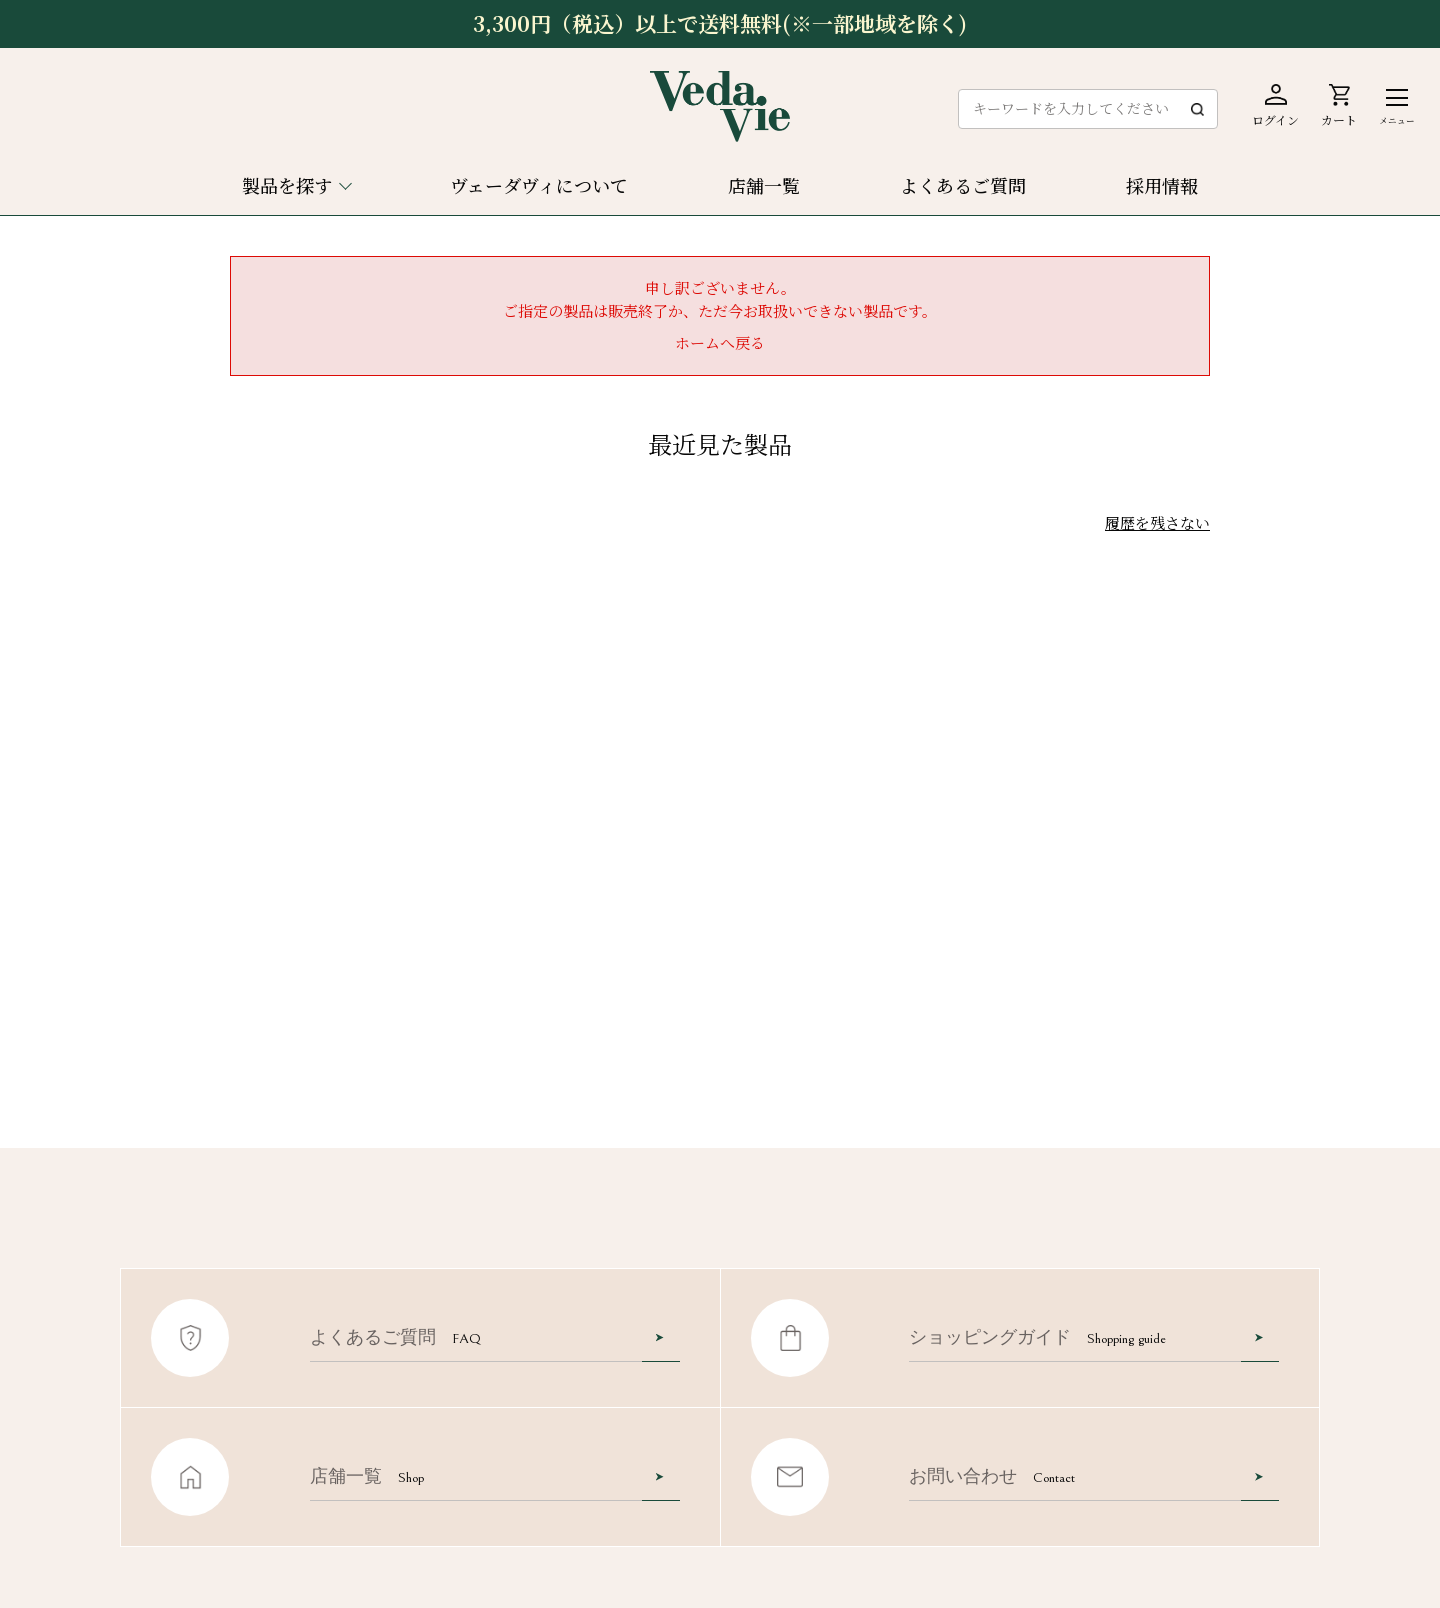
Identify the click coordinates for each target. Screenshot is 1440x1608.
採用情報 (1162, 185)
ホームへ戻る (720, 342)
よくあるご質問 (963, 185)
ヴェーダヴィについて (539, 185)
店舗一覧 (764, 185)
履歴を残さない (1157, 522)
